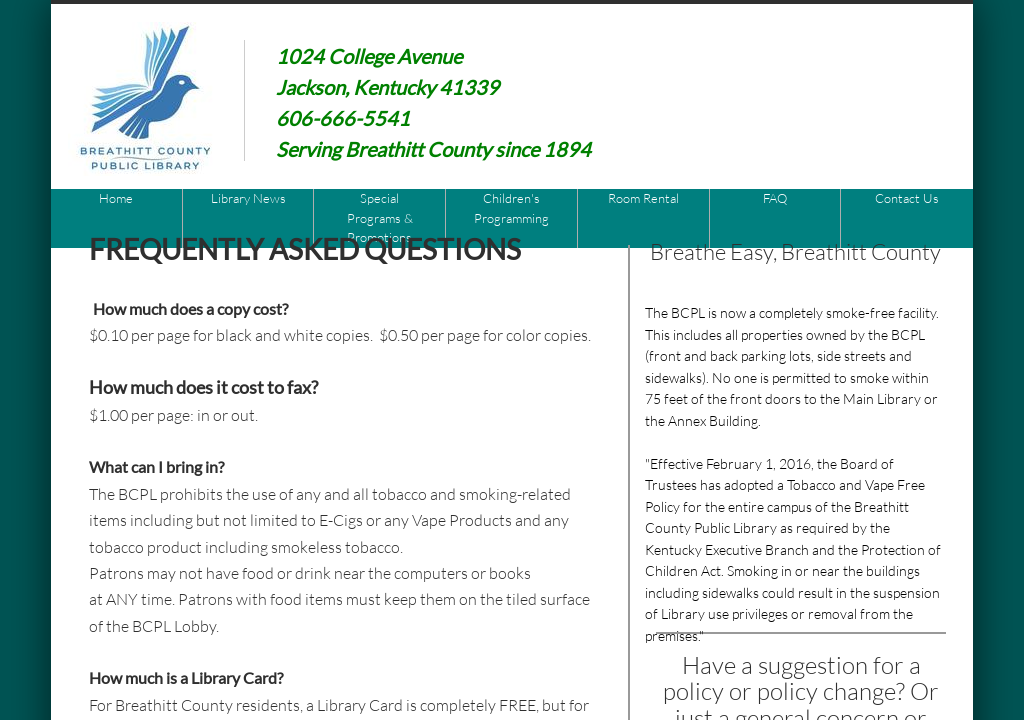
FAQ (775, 198)
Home (116, 198)
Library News (248, 198)
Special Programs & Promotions (380, 217)
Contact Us (907, 198)
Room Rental (643, 198)
